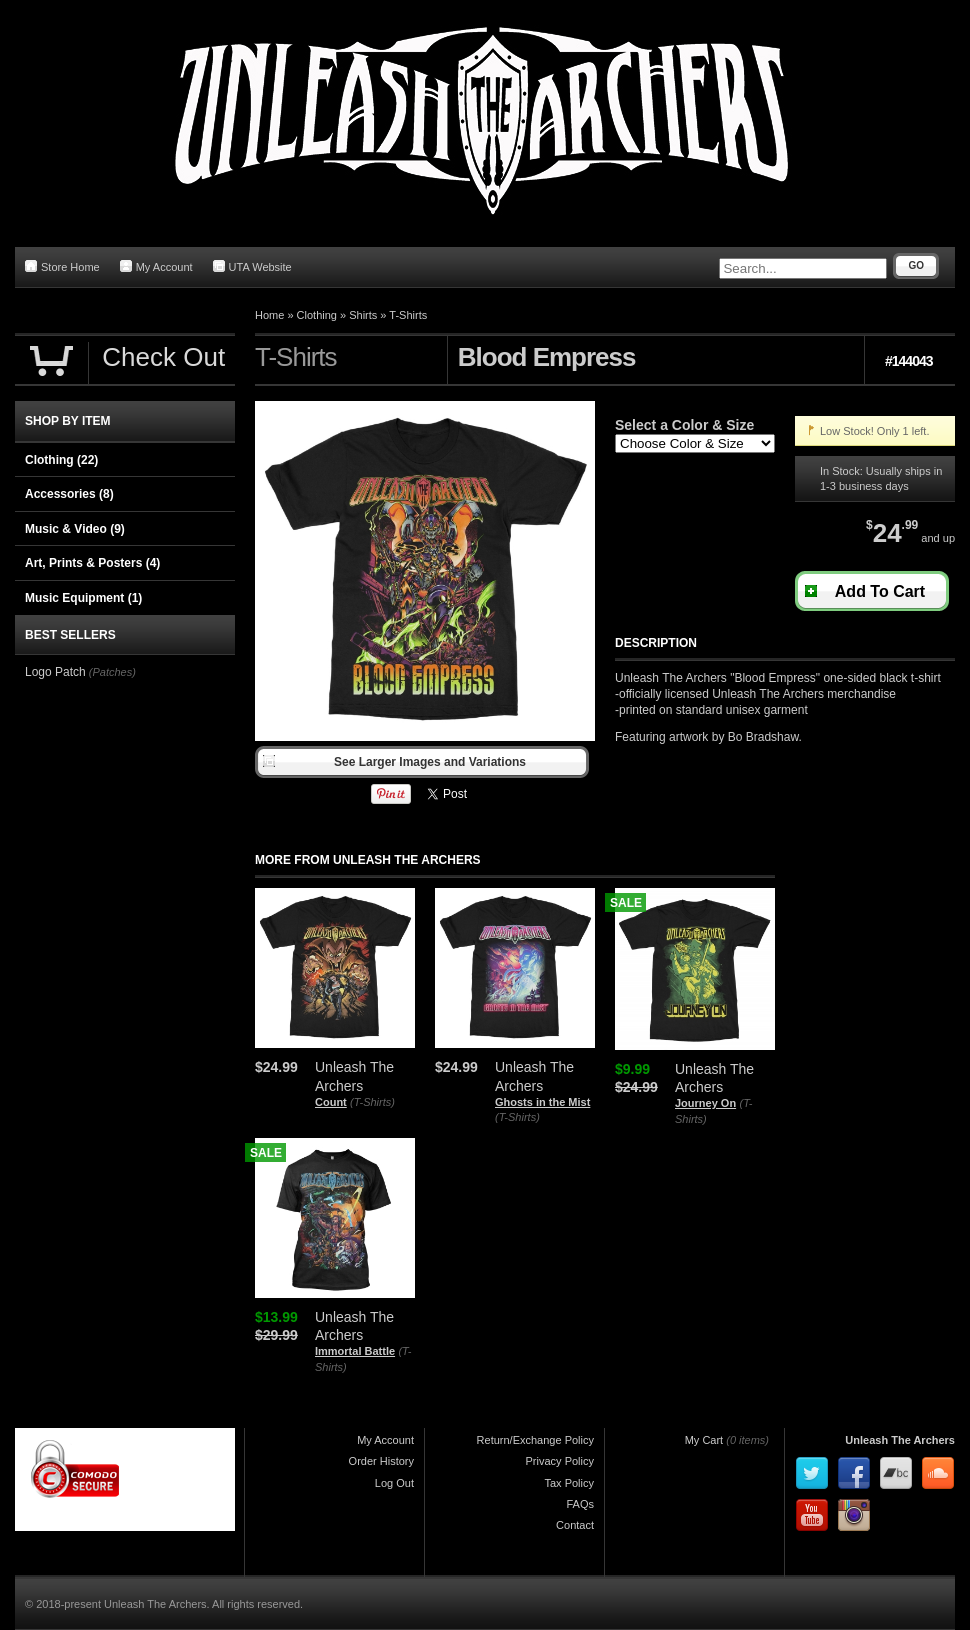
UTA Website (252, 266)
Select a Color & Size (684, 425)
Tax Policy (569, 1483)
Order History (381, 1461)
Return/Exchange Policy (535, 1440)
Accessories (69, 494)
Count (331, 1102)
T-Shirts (408, 315)
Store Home (62, 266)
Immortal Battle (355, 1351)
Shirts (363, 315)
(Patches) (112, 672)
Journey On (705, 1103)
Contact (575, 1525)
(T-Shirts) (372, 1102)
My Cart (704, 1440)
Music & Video (75, 529)
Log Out (394, 1483)
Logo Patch (55, 672)
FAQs (580, 1504)
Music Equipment (83, 598)
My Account (156, 266)
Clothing (317, 315)
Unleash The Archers (900, 1440)
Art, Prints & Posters (92, 563)
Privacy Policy (560, 1461)
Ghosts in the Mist (542, 1102)
